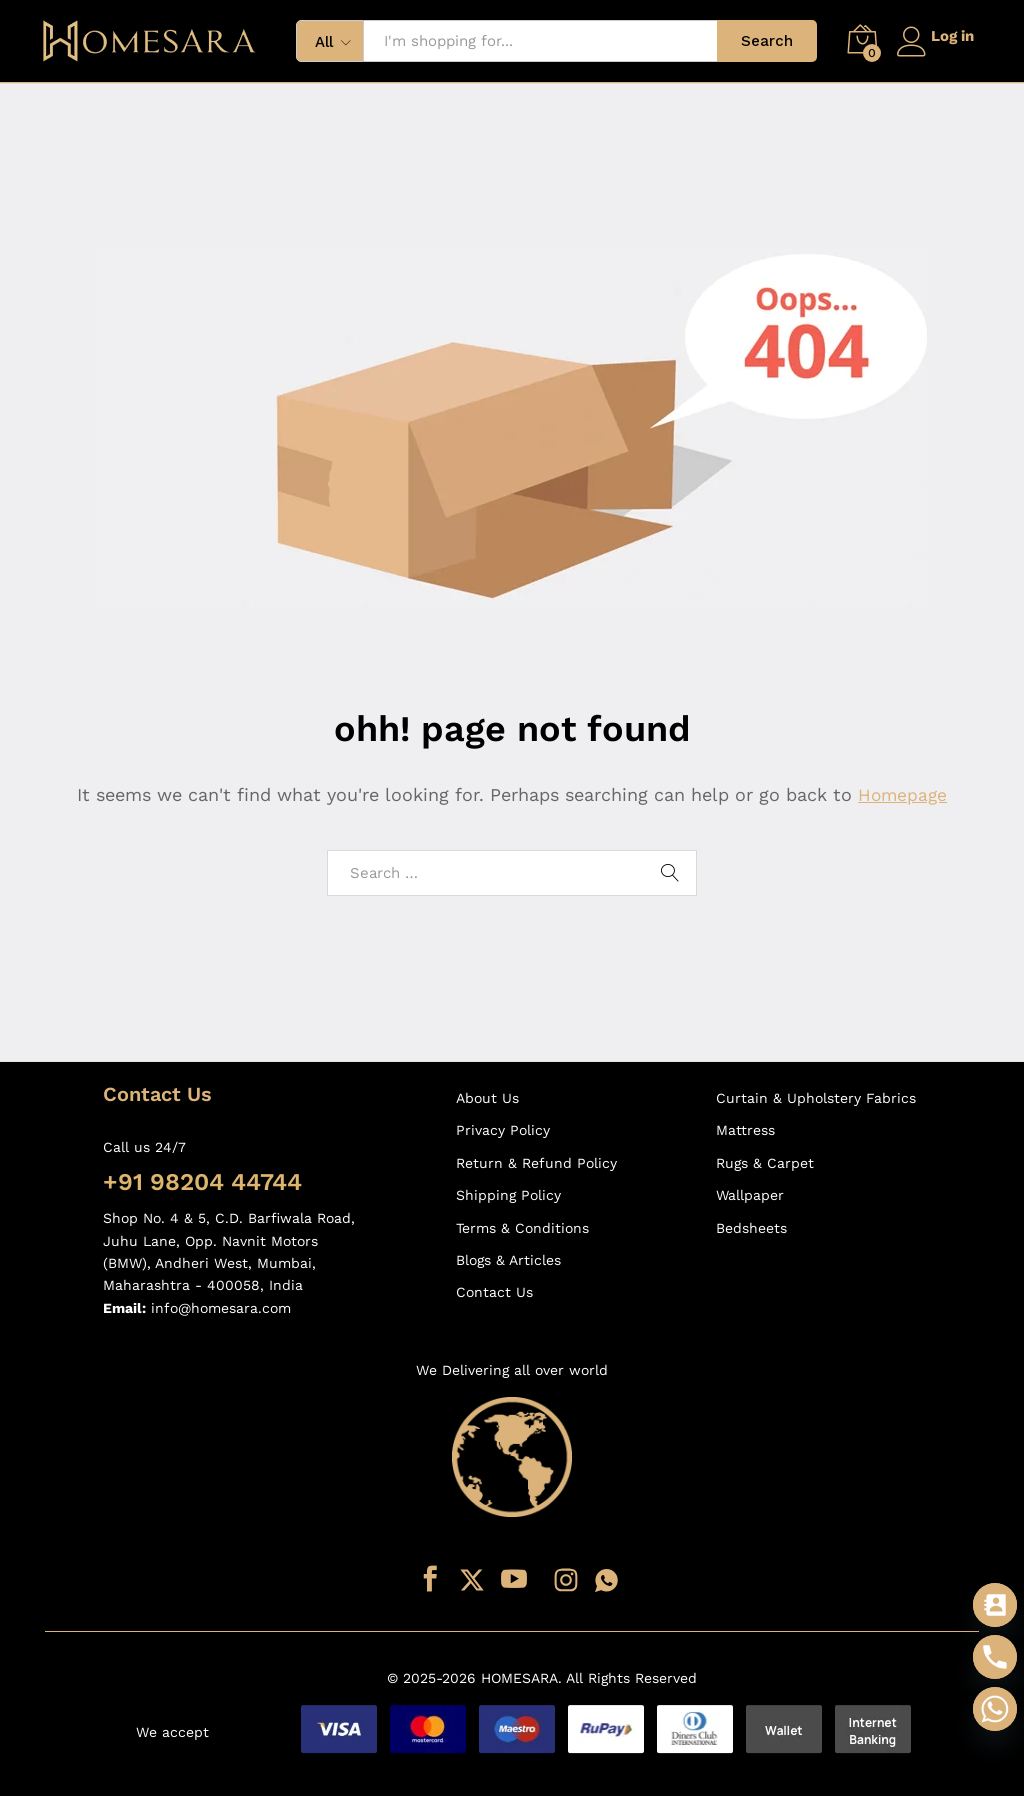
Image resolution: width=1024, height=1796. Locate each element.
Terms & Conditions (522, 1228)
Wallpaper (750, 1195)
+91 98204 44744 (202, 1182)
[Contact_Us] (995, 1605)
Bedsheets (751, 1228)
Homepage (903, 794)
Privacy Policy (503, 1130)
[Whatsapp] (995, 1709)
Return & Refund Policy (536, 1163)
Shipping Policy (508, 1195)
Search (759, 41)
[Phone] (995, 1657)
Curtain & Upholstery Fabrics (816, 1098)
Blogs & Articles (508, 1260)
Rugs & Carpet (765, 1163)
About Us (487, 1098)
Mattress (745, 1130)
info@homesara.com (221, 1308)
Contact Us (494, 1292)
